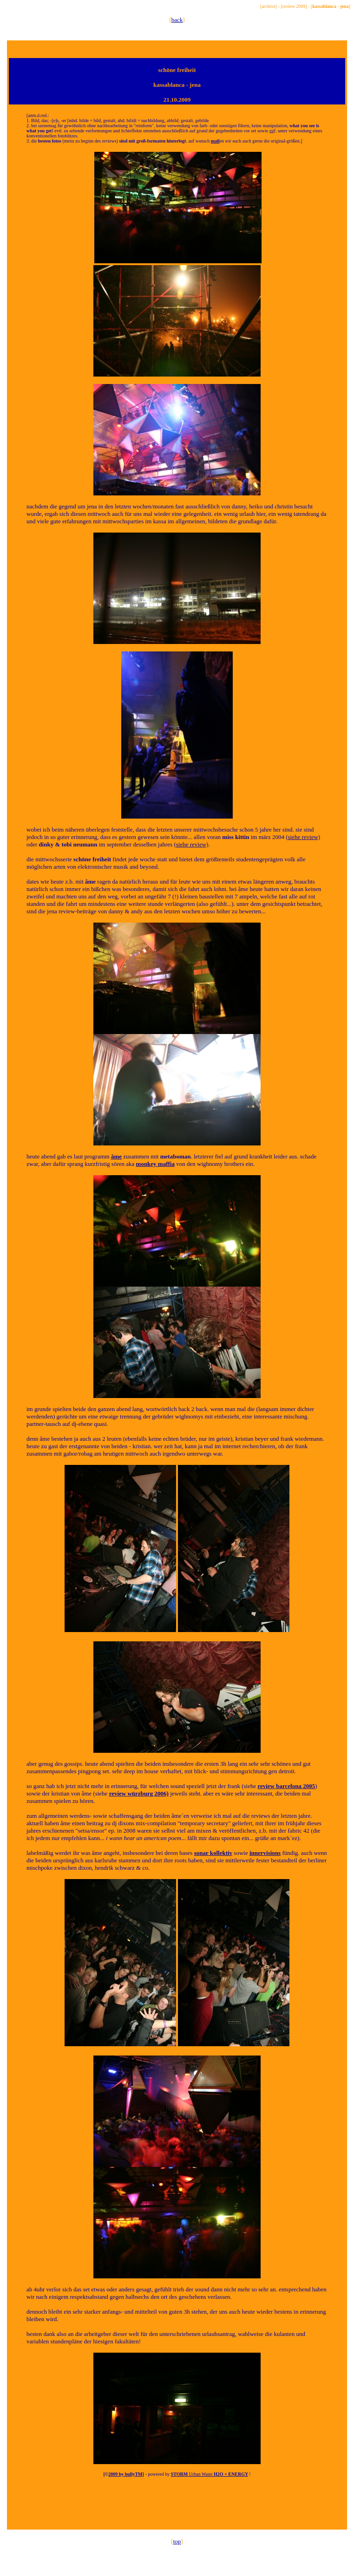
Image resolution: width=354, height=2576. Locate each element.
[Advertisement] (177, 2508)
